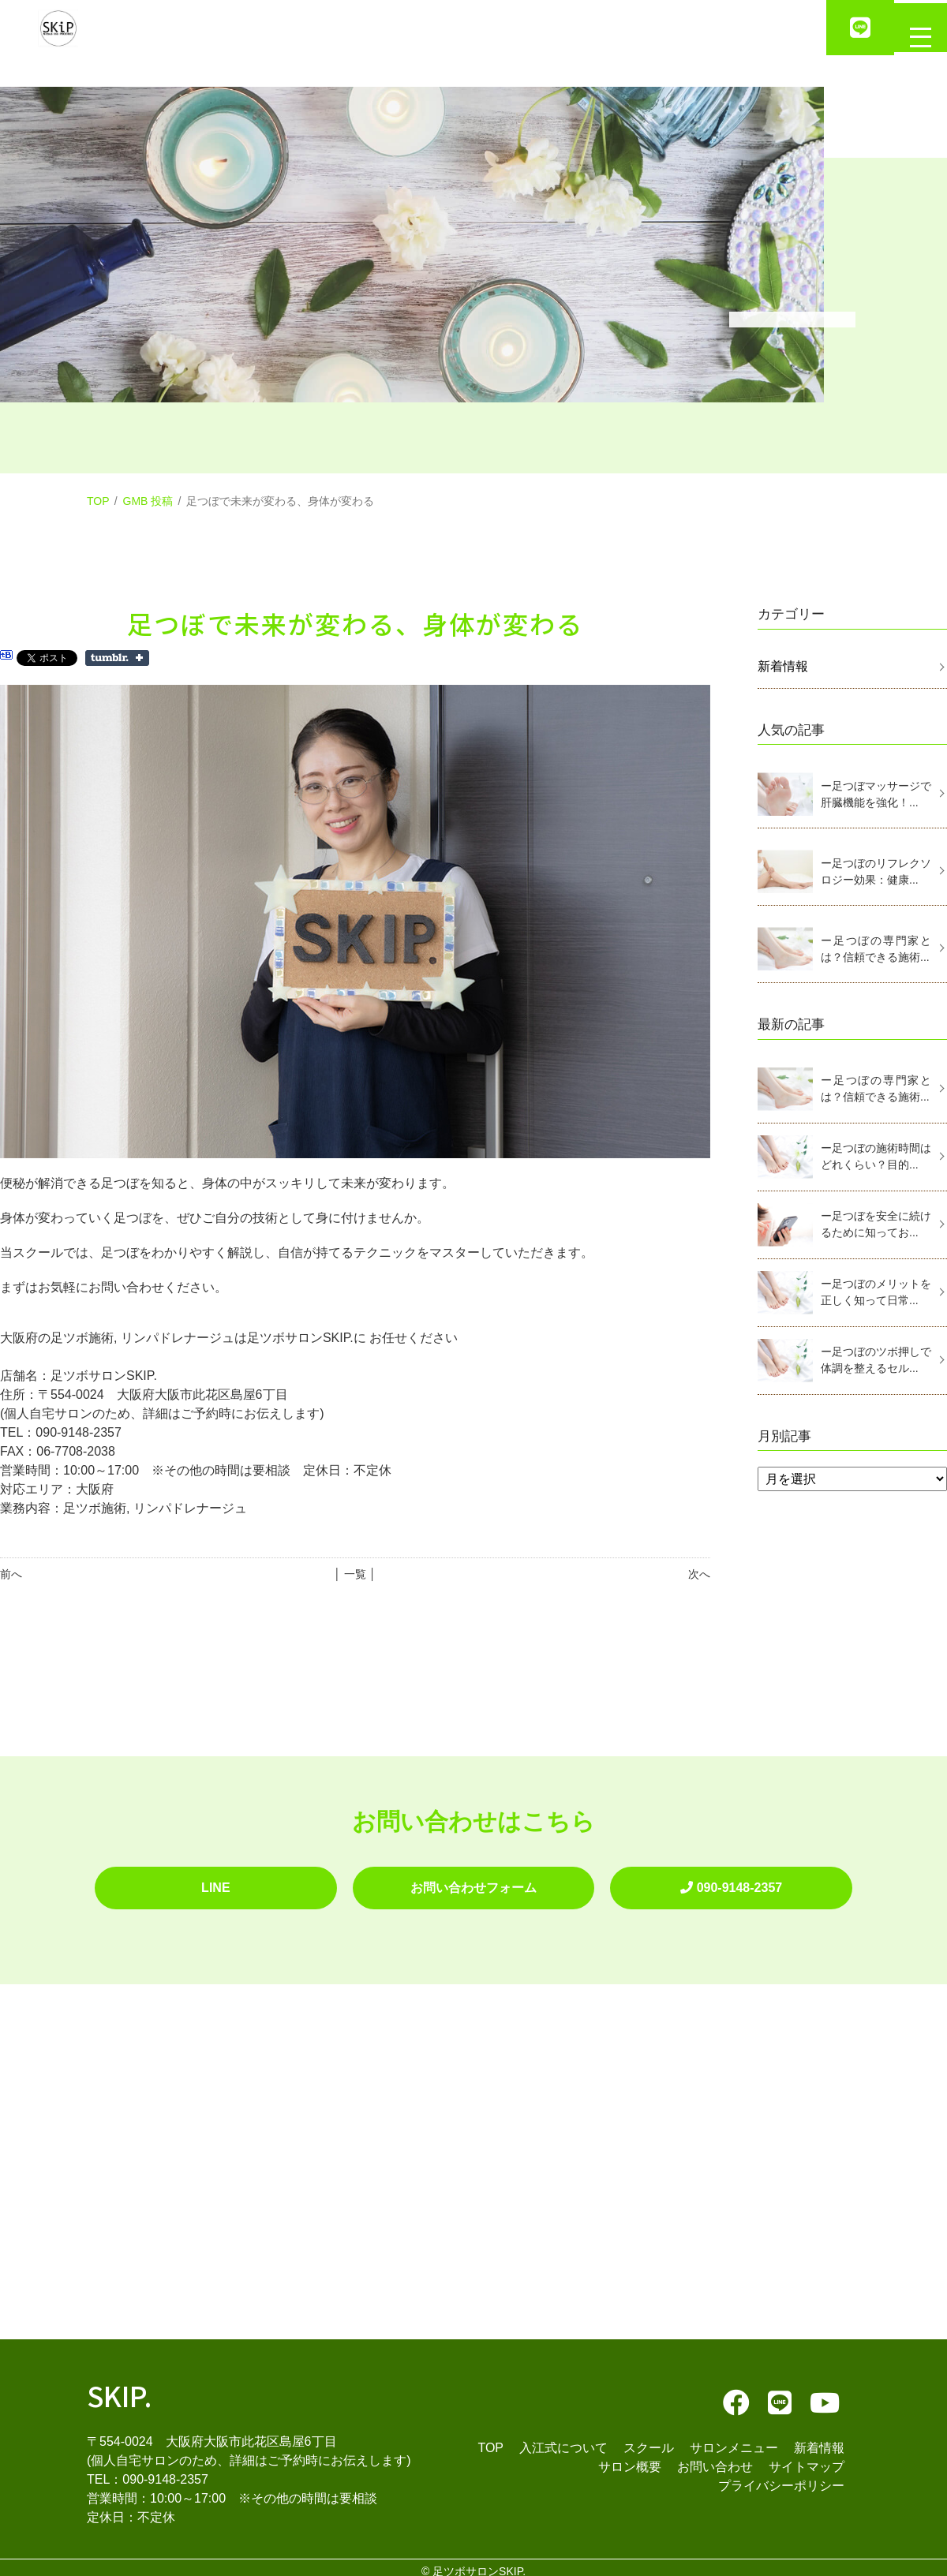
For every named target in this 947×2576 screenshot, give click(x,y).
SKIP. (119, 2387)
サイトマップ (806, 2459)
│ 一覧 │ (355, 1574)
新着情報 (783, 666)
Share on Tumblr (117, 658)
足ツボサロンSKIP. (479, 2563)
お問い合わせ (715, 2459)
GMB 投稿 (148, 501)
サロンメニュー (734, 2440)
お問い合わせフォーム (473, 1883)
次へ (699, 1574)
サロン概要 (629, 2459)
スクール (648, 2440)
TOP (98, 501)
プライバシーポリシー (781, 2477)
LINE (215, 1883)
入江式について (563, 2440)
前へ (11, 1574)
